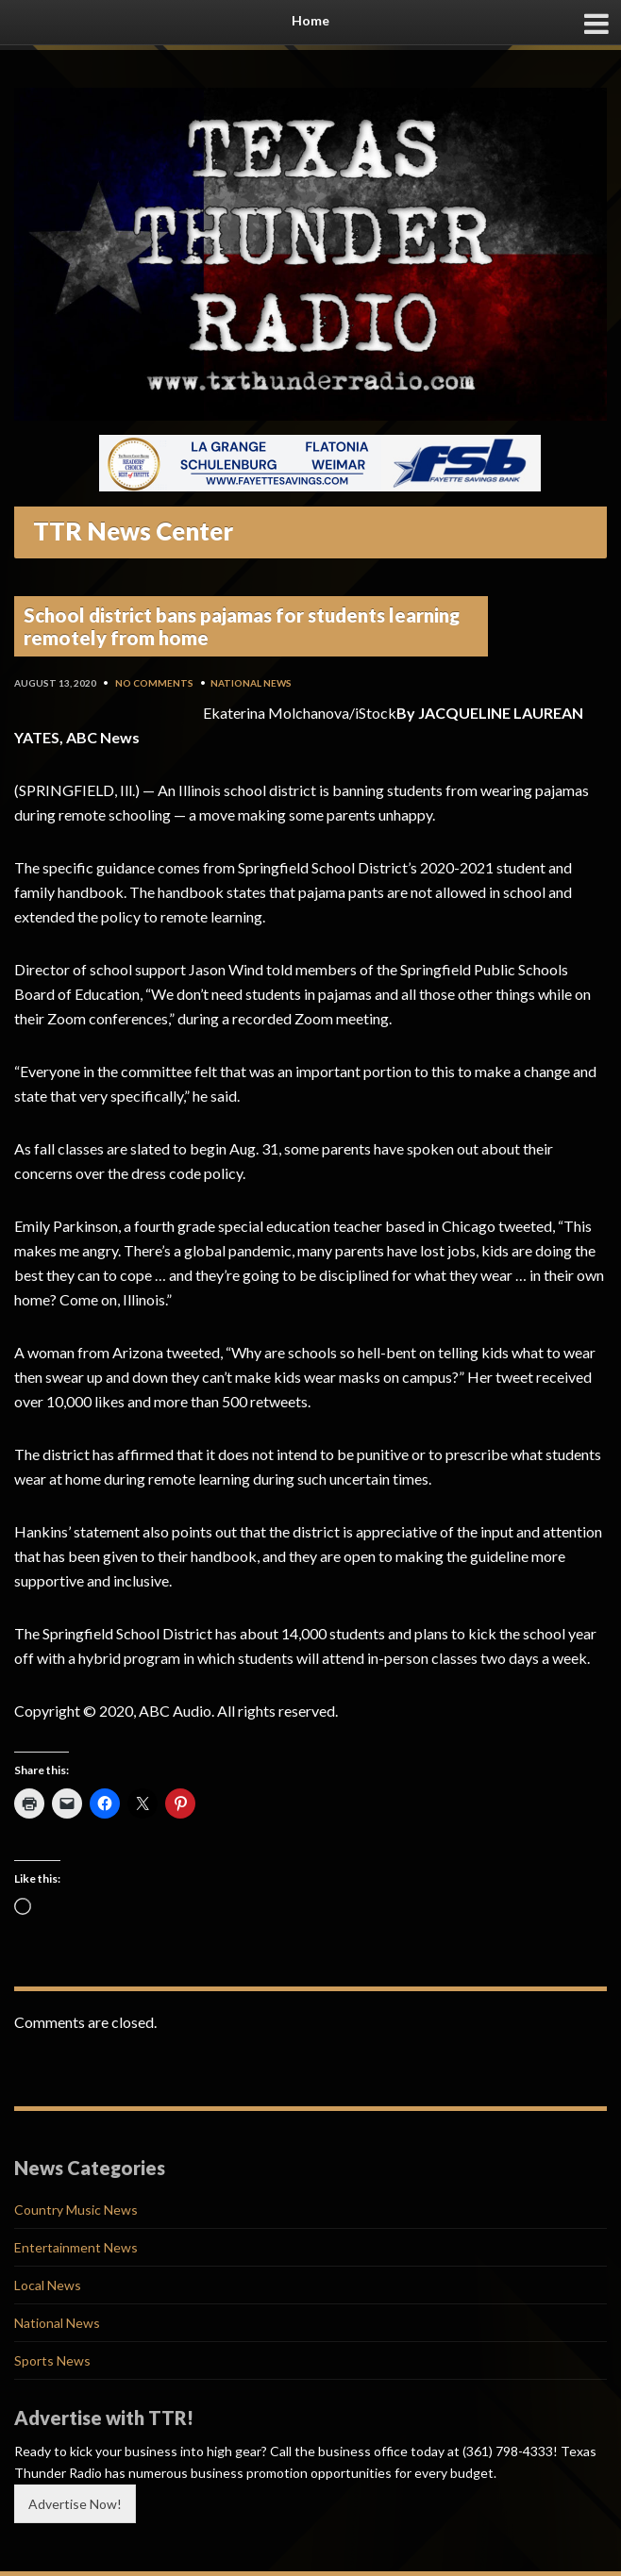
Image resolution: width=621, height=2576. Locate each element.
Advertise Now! (75, 2504)
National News (251, 683)
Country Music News (76, 2210)
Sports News (52, 2360)
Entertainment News (76, 2247)
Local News (47, 2285)
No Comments (154, 683)
